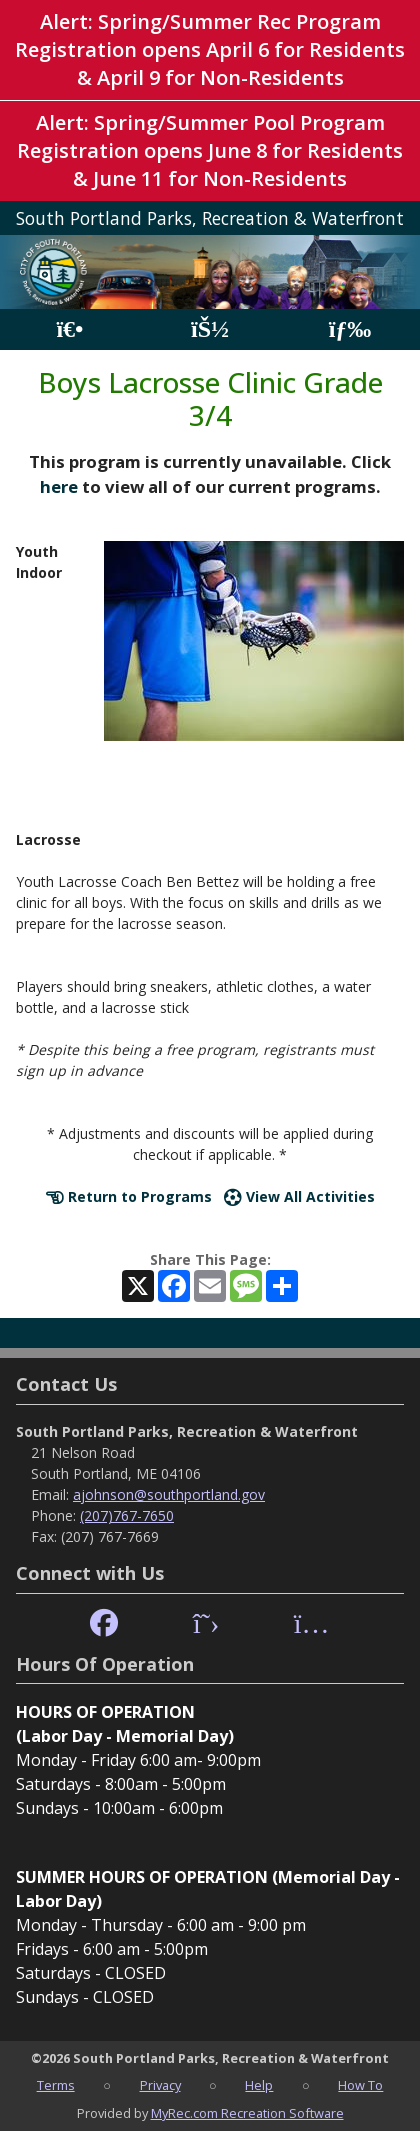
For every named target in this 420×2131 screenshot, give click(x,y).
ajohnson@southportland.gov (169, 1494)
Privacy (160, 2085)
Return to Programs (129, 1196)
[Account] (210, 329)
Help (259, 2085)
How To (360, 2085)
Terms (56, 2085)
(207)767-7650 (127, 1515)
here (59, 486)
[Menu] (350, 329)
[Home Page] (69, 329)
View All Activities (299, 1196)
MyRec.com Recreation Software (247, 2113)
